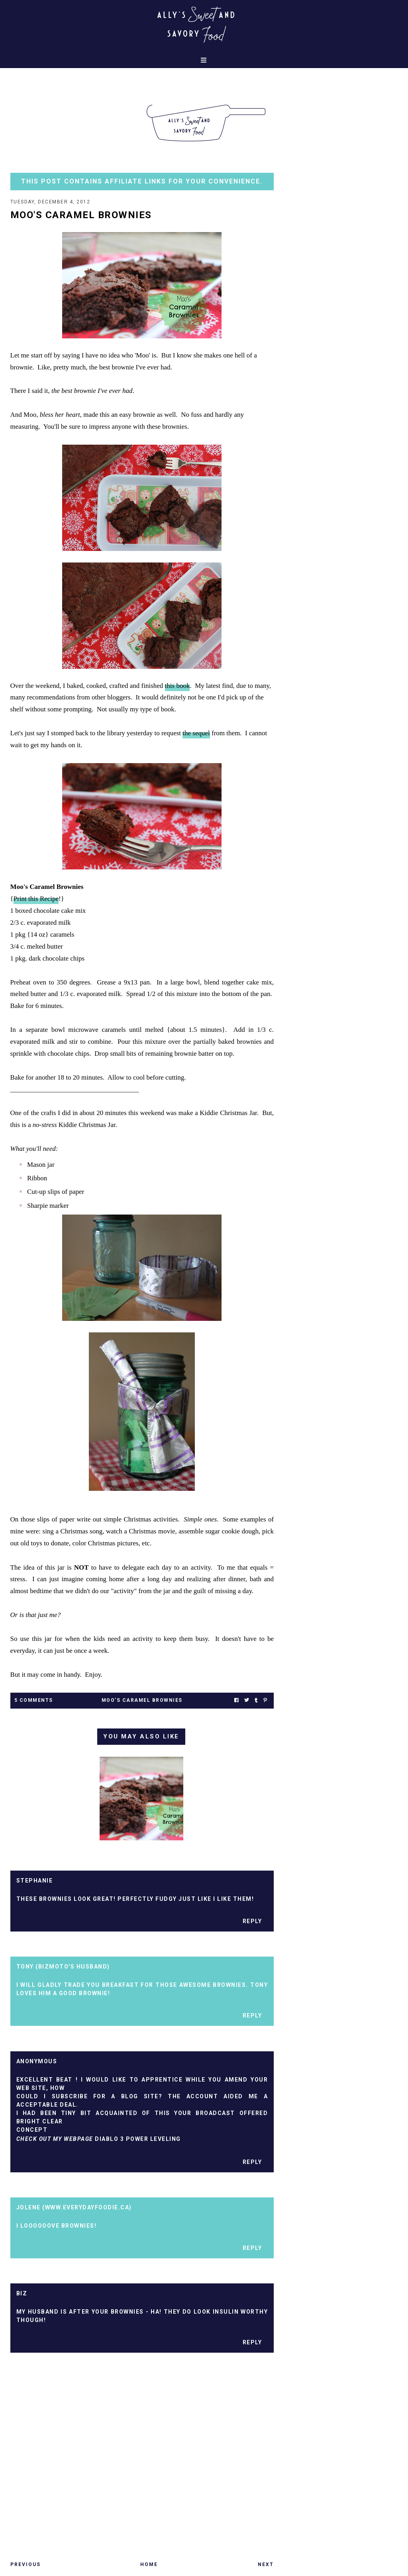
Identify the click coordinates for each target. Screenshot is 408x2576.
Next (266, 2564)
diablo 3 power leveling (138, 2139)
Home (149, 2564)
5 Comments (33, 1700)
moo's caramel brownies (142, 1700)
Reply (252, 1921)
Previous (25, 2564)
